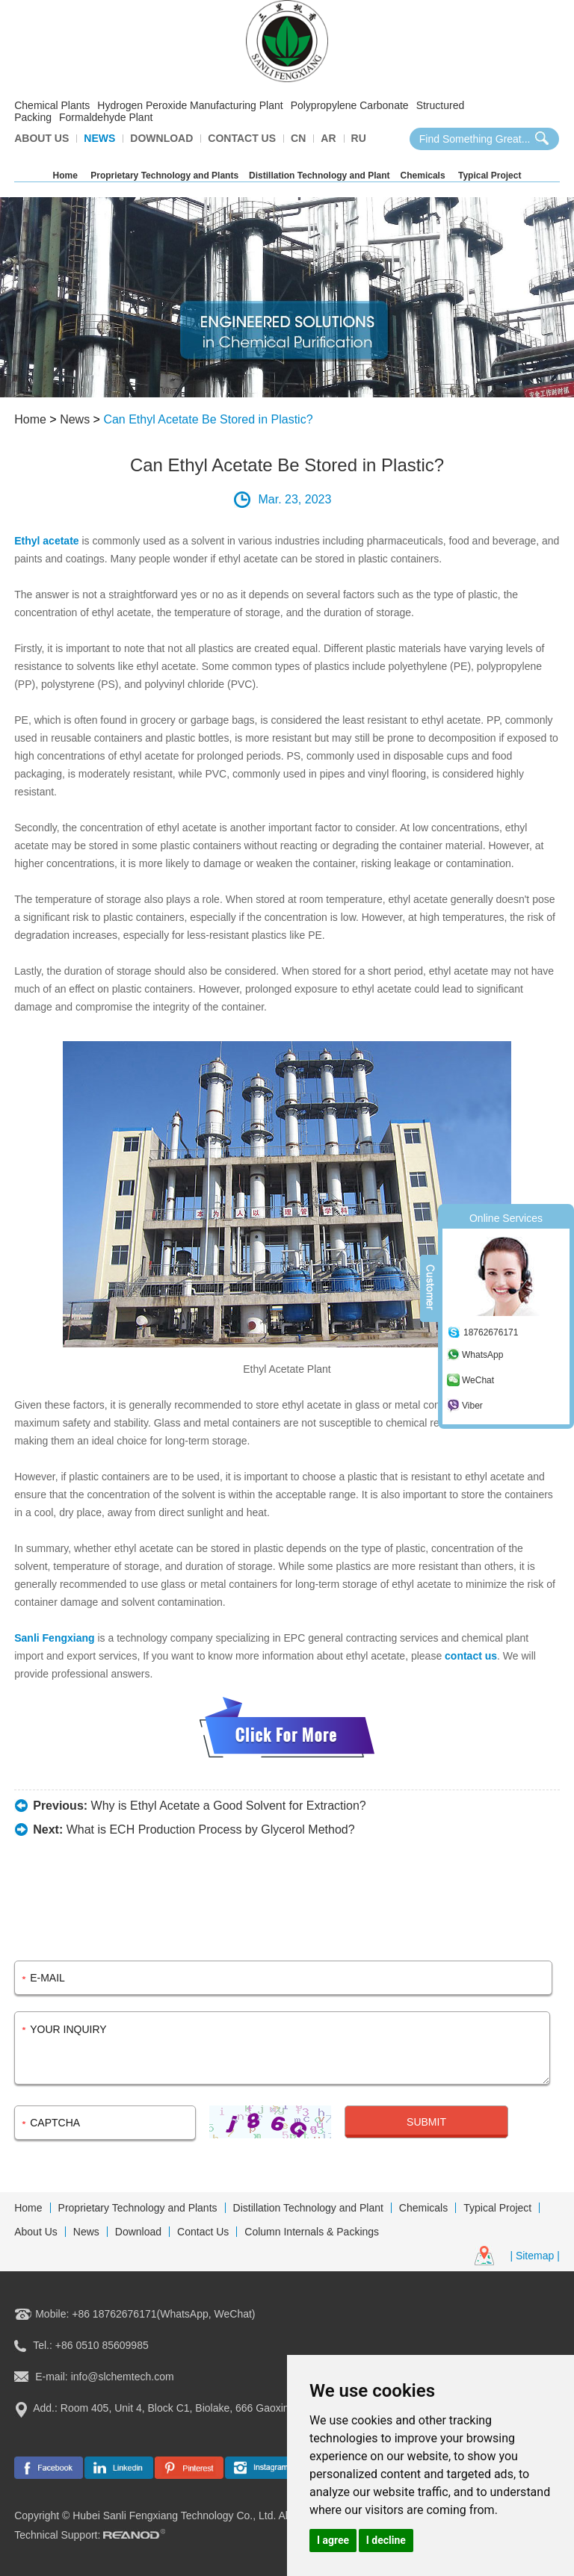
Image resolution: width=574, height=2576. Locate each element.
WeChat (478, 1380)
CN (298, 138)
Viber (472, 1405)
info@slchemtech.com (122, 2377)
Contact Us (242, 138)
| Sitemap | (534, 2256)
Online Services (506, 1218)
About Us (41, 138)
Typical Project (489, 175)
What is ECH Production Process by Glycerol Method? (211, 1829)
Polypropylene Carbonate (350, 105)
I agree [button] (333, 2540)
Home (65, 175)
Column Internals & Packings (311, 2232)
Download (161, 138)
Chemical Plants (52, 105)
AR (328, 138)
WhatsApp (482, 1355)
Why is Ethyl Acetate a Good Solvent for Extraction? (228, 1805)
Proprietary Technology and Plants (164, 175)
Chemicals (423, 175)
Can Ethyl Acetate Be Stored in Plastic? (207, 419)
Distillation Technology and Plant (319, 175)
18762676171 (490, 1332)
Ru (358, 138)
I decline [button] (386, 2540)
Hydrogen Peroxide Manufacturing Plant (190, 105)
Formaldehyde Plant (105, 117)
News (99, 138)
